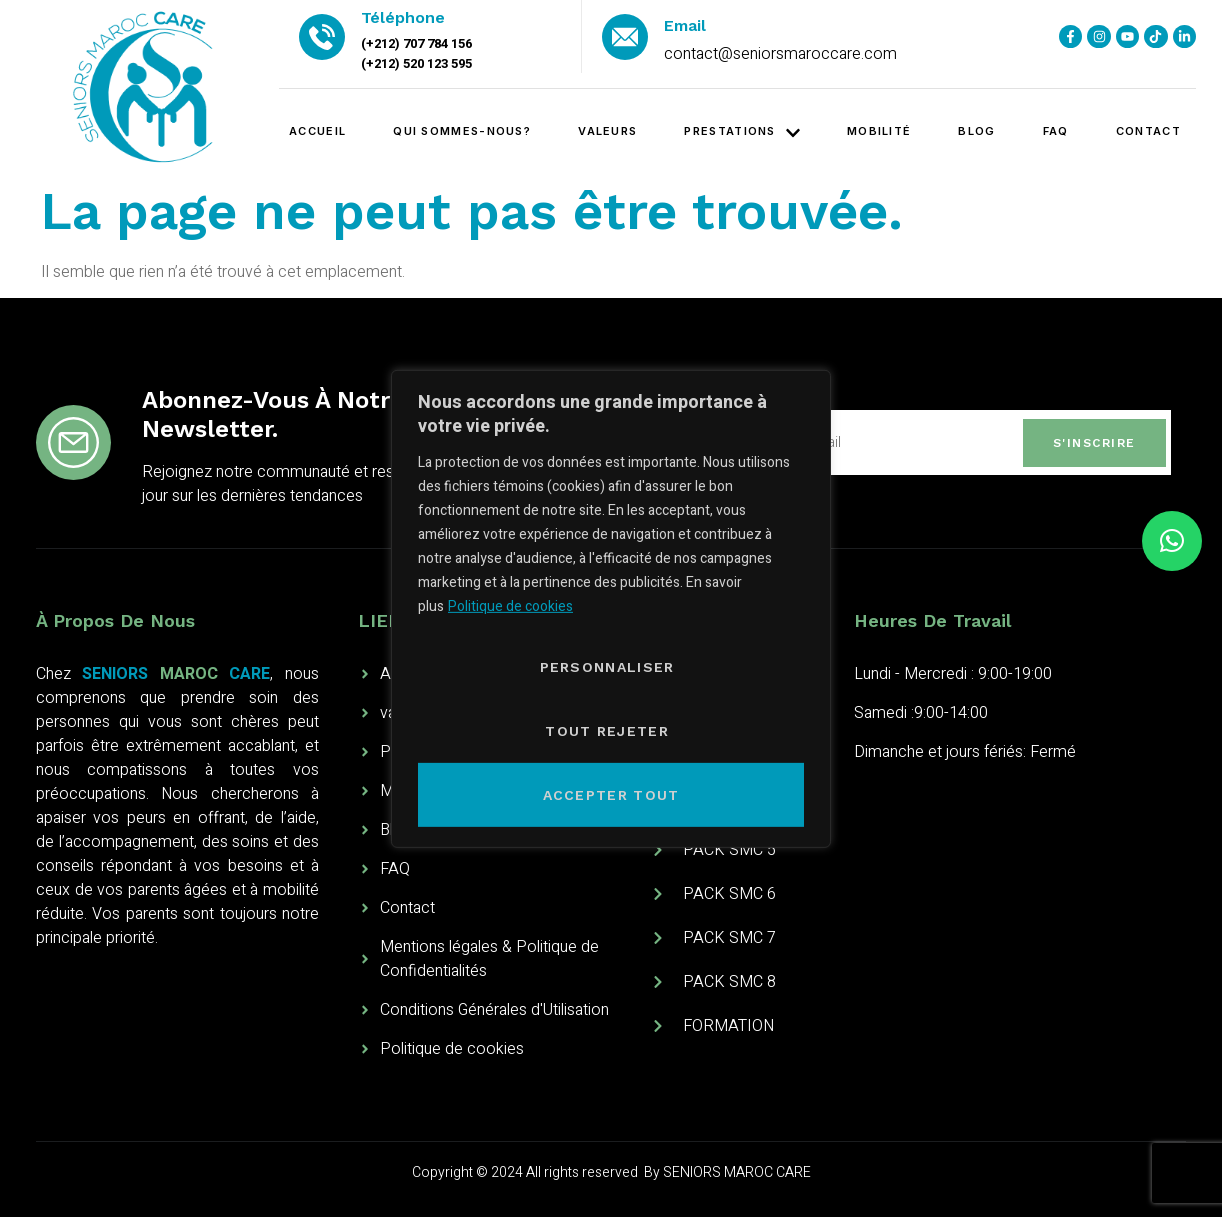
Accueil (317, 131)
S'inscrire (1094, 443)
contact (1148, 131)
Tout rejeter (607, 731)
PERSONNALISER (607, 667)
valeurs (607, 131)
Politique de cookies (510, 606)
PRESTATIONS (741, 132)
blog (976, 131)
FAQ (1056, 131)
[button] (1172, 541)
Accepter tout (611, 795)
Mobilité (879, 131)
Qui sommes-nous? (462, 131)
